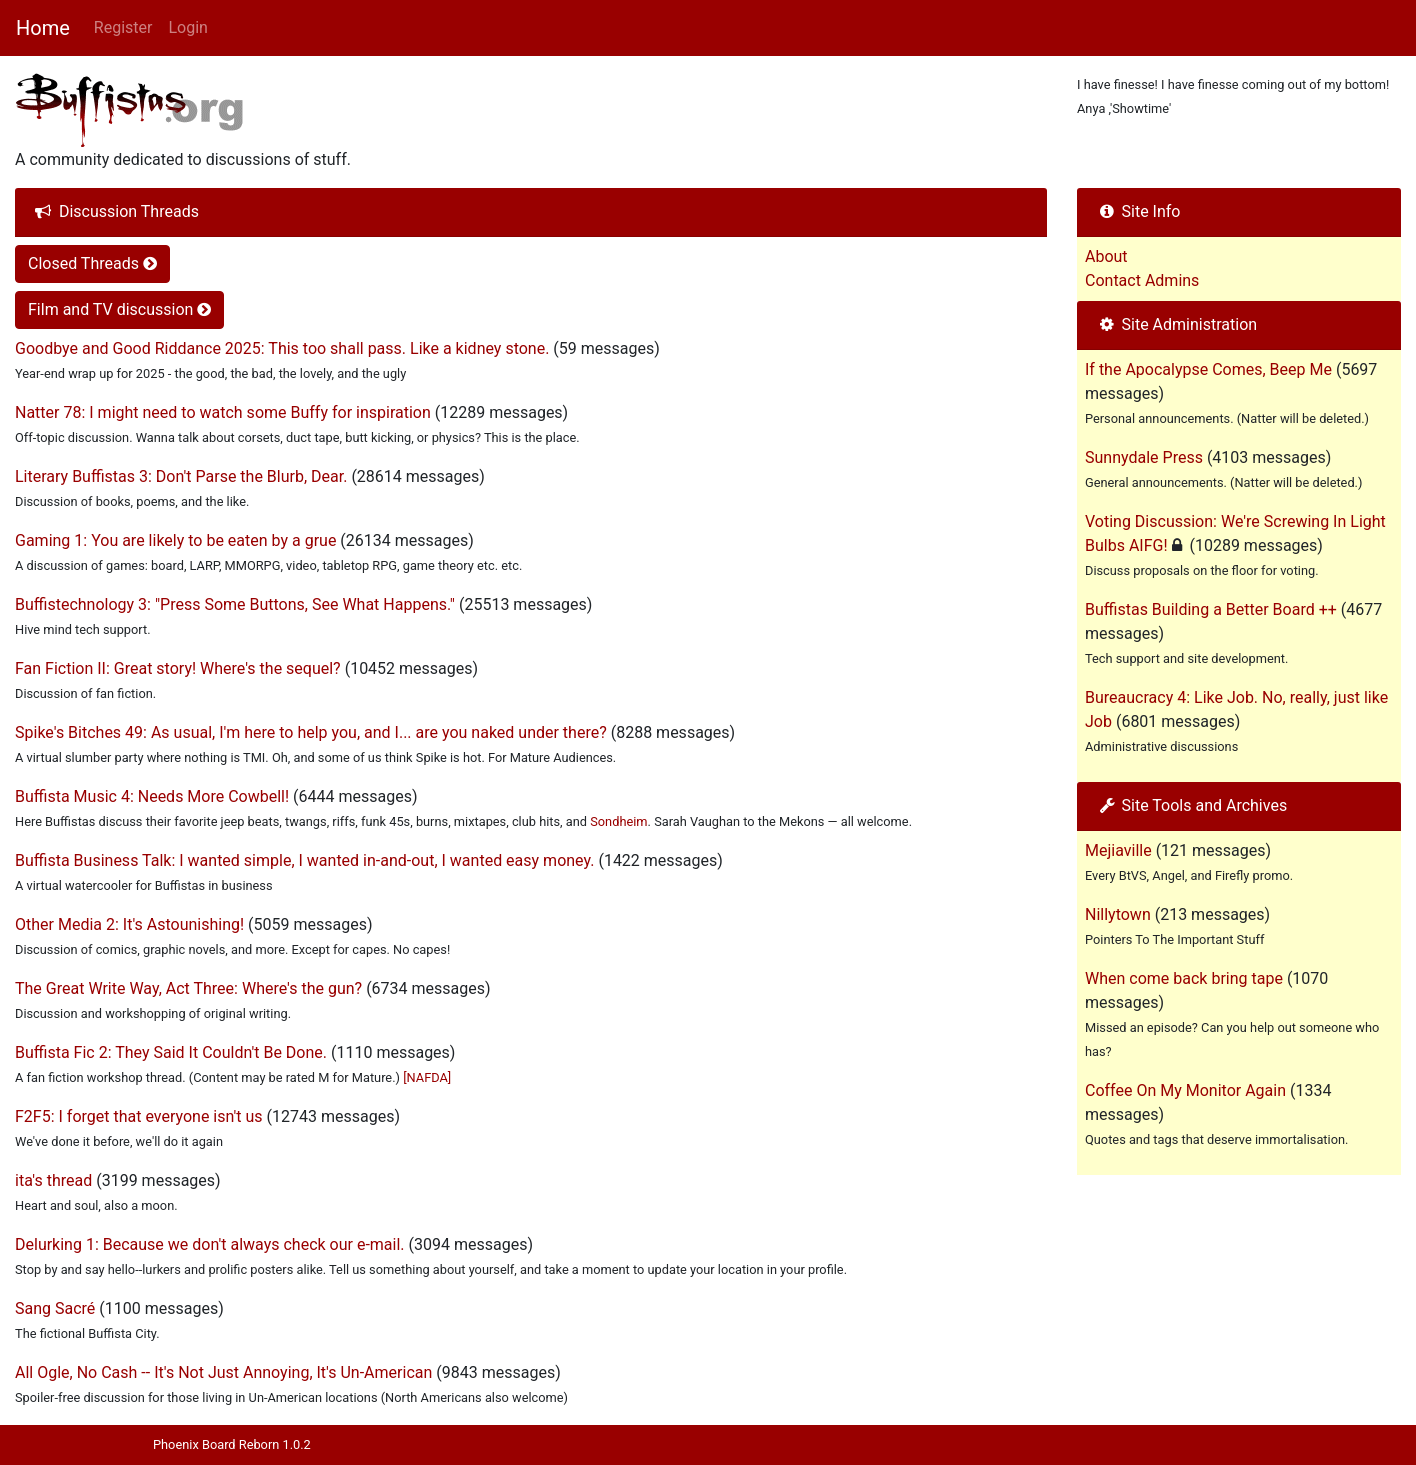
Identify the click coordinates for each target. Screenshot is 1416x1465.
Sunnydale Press (1144, 457)
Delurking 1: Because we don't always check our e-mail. (210, 1244)
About (1106, 256)
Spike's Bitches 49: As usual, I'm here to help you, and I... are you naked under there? (311, 732)
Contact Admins (1142, 280)
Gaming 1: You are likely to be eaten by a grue (175, 540)
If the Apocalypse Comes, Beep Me (1208, 369)
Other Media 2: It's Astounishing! (129, 924)
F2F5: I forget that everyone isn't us (139, 1116)
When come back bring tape (1184, 978)
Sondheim (618, 821)
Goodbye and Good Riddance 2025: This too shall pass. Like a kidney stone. (282, 348)
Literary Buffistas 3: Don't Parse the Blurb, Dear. (181, 476)
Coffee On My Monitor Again (1185, 1090)
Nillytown (1118, 914)
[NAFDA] (427, 1077)
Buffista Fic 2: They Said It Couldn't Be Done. (171, 1052)
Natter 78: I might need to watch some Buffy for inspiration (223, 412)
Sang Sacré (55, 1308)
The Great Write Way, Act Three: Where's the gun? (188, 988)
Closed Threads (92, 263)
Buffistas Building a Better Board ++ (1211, 609)
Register (123, 27)
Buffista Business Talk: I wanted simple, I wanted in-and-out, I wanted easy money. (304, 860)
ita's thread (53, 1180)
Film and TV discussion (119, 309)
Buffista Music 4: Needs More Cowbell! (152, 796)
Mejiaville (1118, 850)
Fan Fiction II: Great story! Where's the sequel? (178, 668)
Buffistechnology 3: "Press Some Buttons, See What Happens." (235, 604)
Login (187, 27)
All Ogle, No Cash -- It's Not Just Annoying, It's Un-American (223, 1372)
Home (43, 28)
